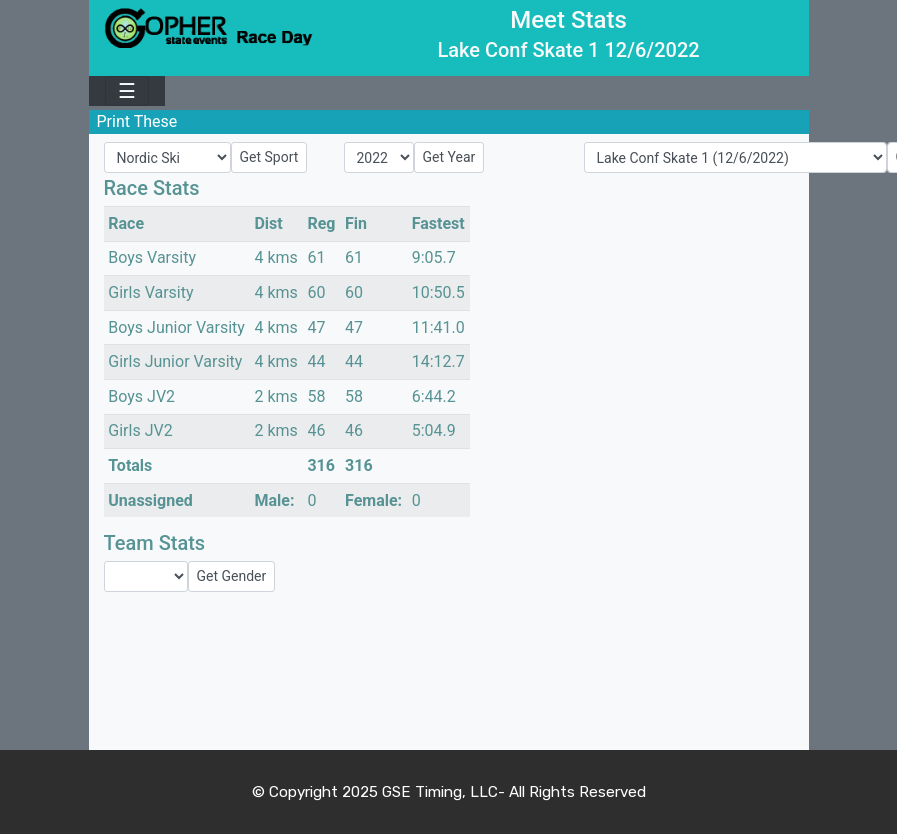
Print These (137, 121)
